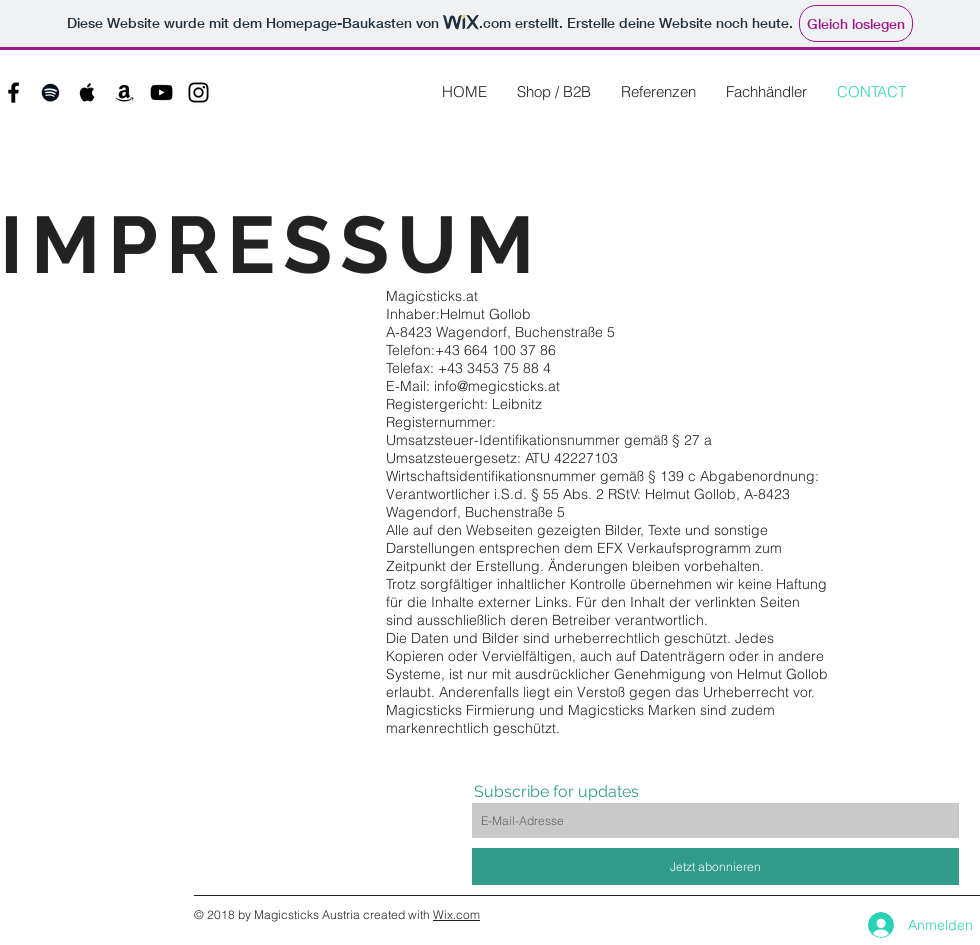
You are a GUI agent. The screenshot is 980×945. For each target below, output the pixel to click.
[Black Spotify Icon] (50, 92)
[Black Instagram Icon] (198, 92)
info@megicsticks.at (497, 386)
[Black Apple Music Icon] (87, 92)
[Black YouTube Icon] (161, 92)
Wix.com (456, 914)
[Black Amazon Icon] (124, 92)
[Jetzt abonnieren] (715, 866)
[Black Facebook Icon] (13, 92)
